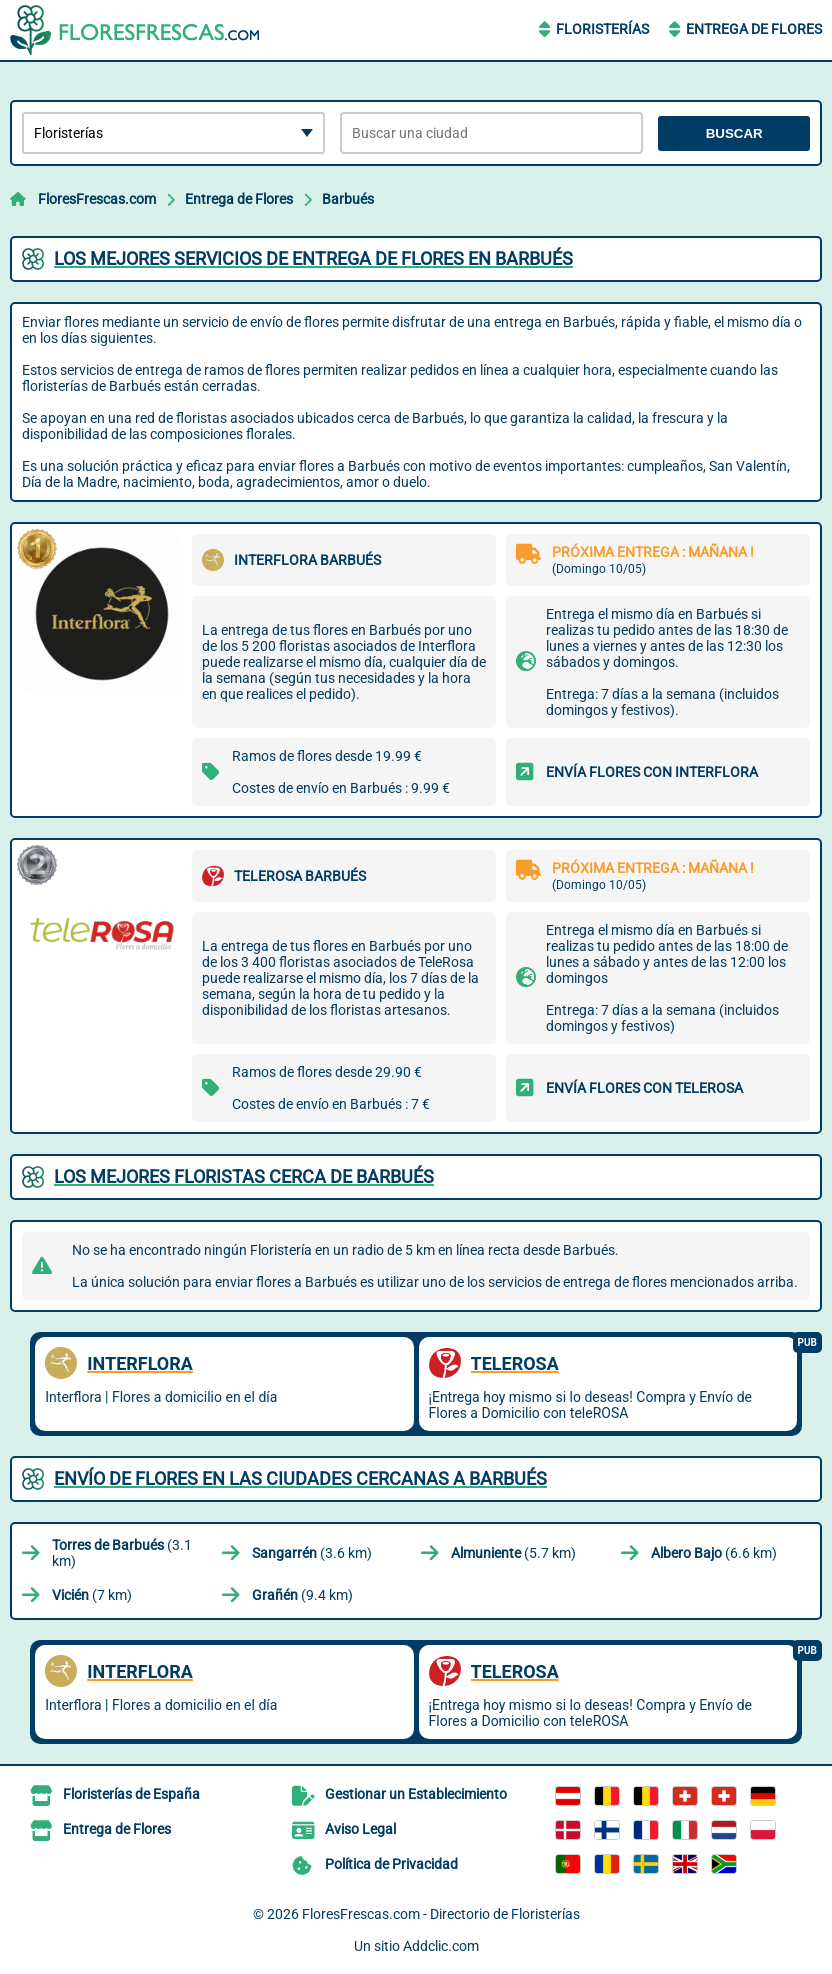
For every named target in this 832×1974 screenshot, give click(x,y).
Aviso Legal (360, 1829)
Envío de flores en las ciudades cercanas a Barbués (300, 1478)
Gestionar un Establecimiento (416, 1794)
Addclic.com (441, 1946)
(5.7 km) (513, 1553)
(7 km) (92, 1595)
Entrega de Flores (754, 29)
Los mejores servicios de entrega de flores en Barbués (313, 258)
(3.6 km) (312, 1553)
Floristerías (602, 29)
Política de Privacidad (391, 1864)
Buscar (734, 133)
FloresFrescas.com (97, 199)
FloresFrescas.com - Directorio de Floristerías (441, 1914)
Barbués (348, 199)
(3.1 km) (122, 1553)
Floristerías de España (131, 1794)
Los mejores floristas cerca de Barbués (244, 1176)
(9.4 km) (302, 1595)
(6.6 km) (714, 1553)
